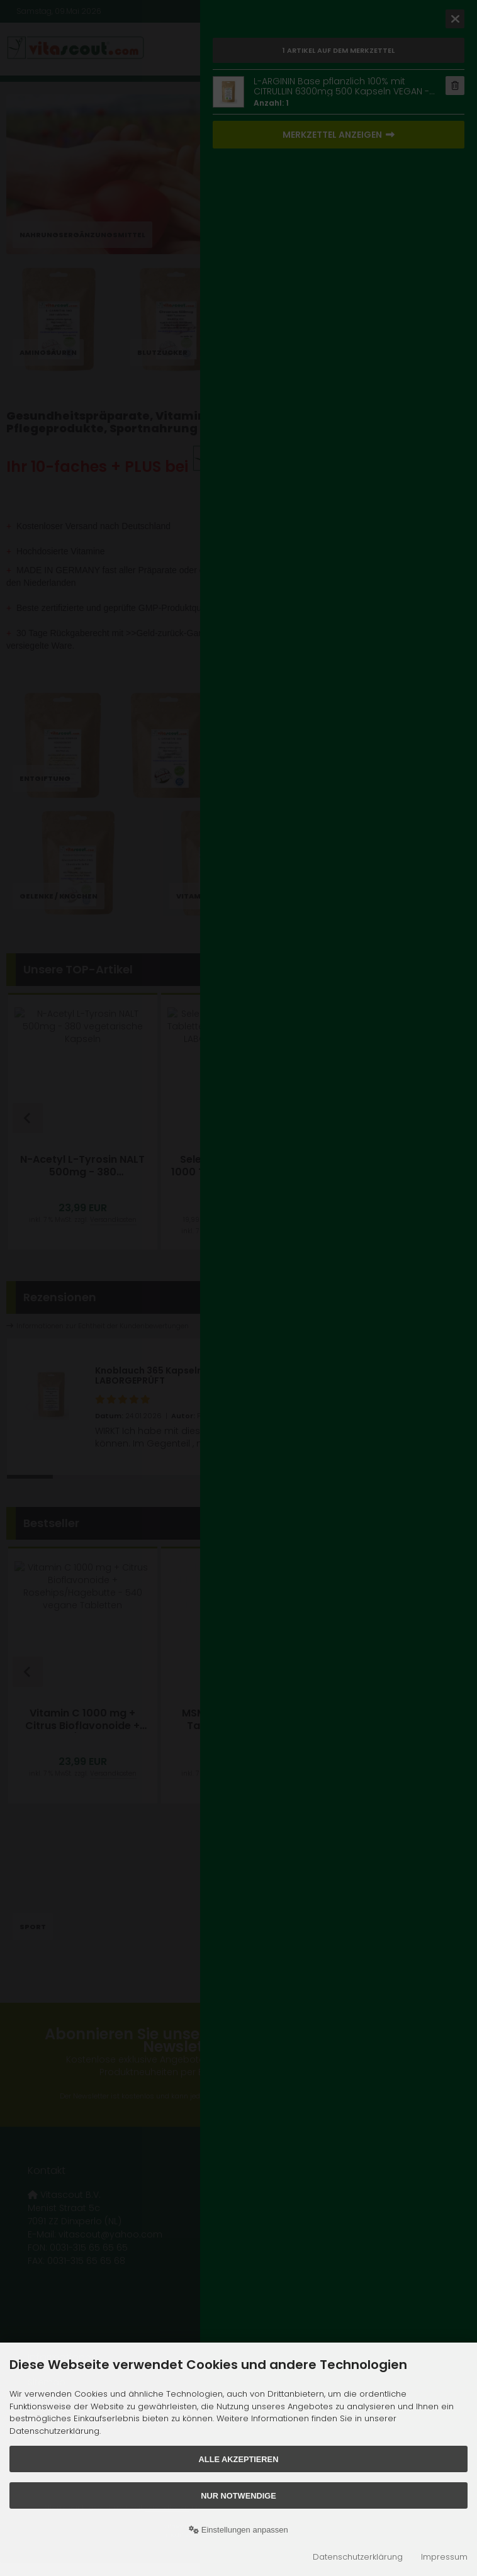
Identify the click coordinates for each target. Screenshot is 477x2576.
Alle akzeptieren (239, 2459)
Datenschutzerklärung (358, 2557)
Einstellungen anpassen (238, 2529)
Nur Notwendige (238, 2495)
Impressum (444, 2557)
